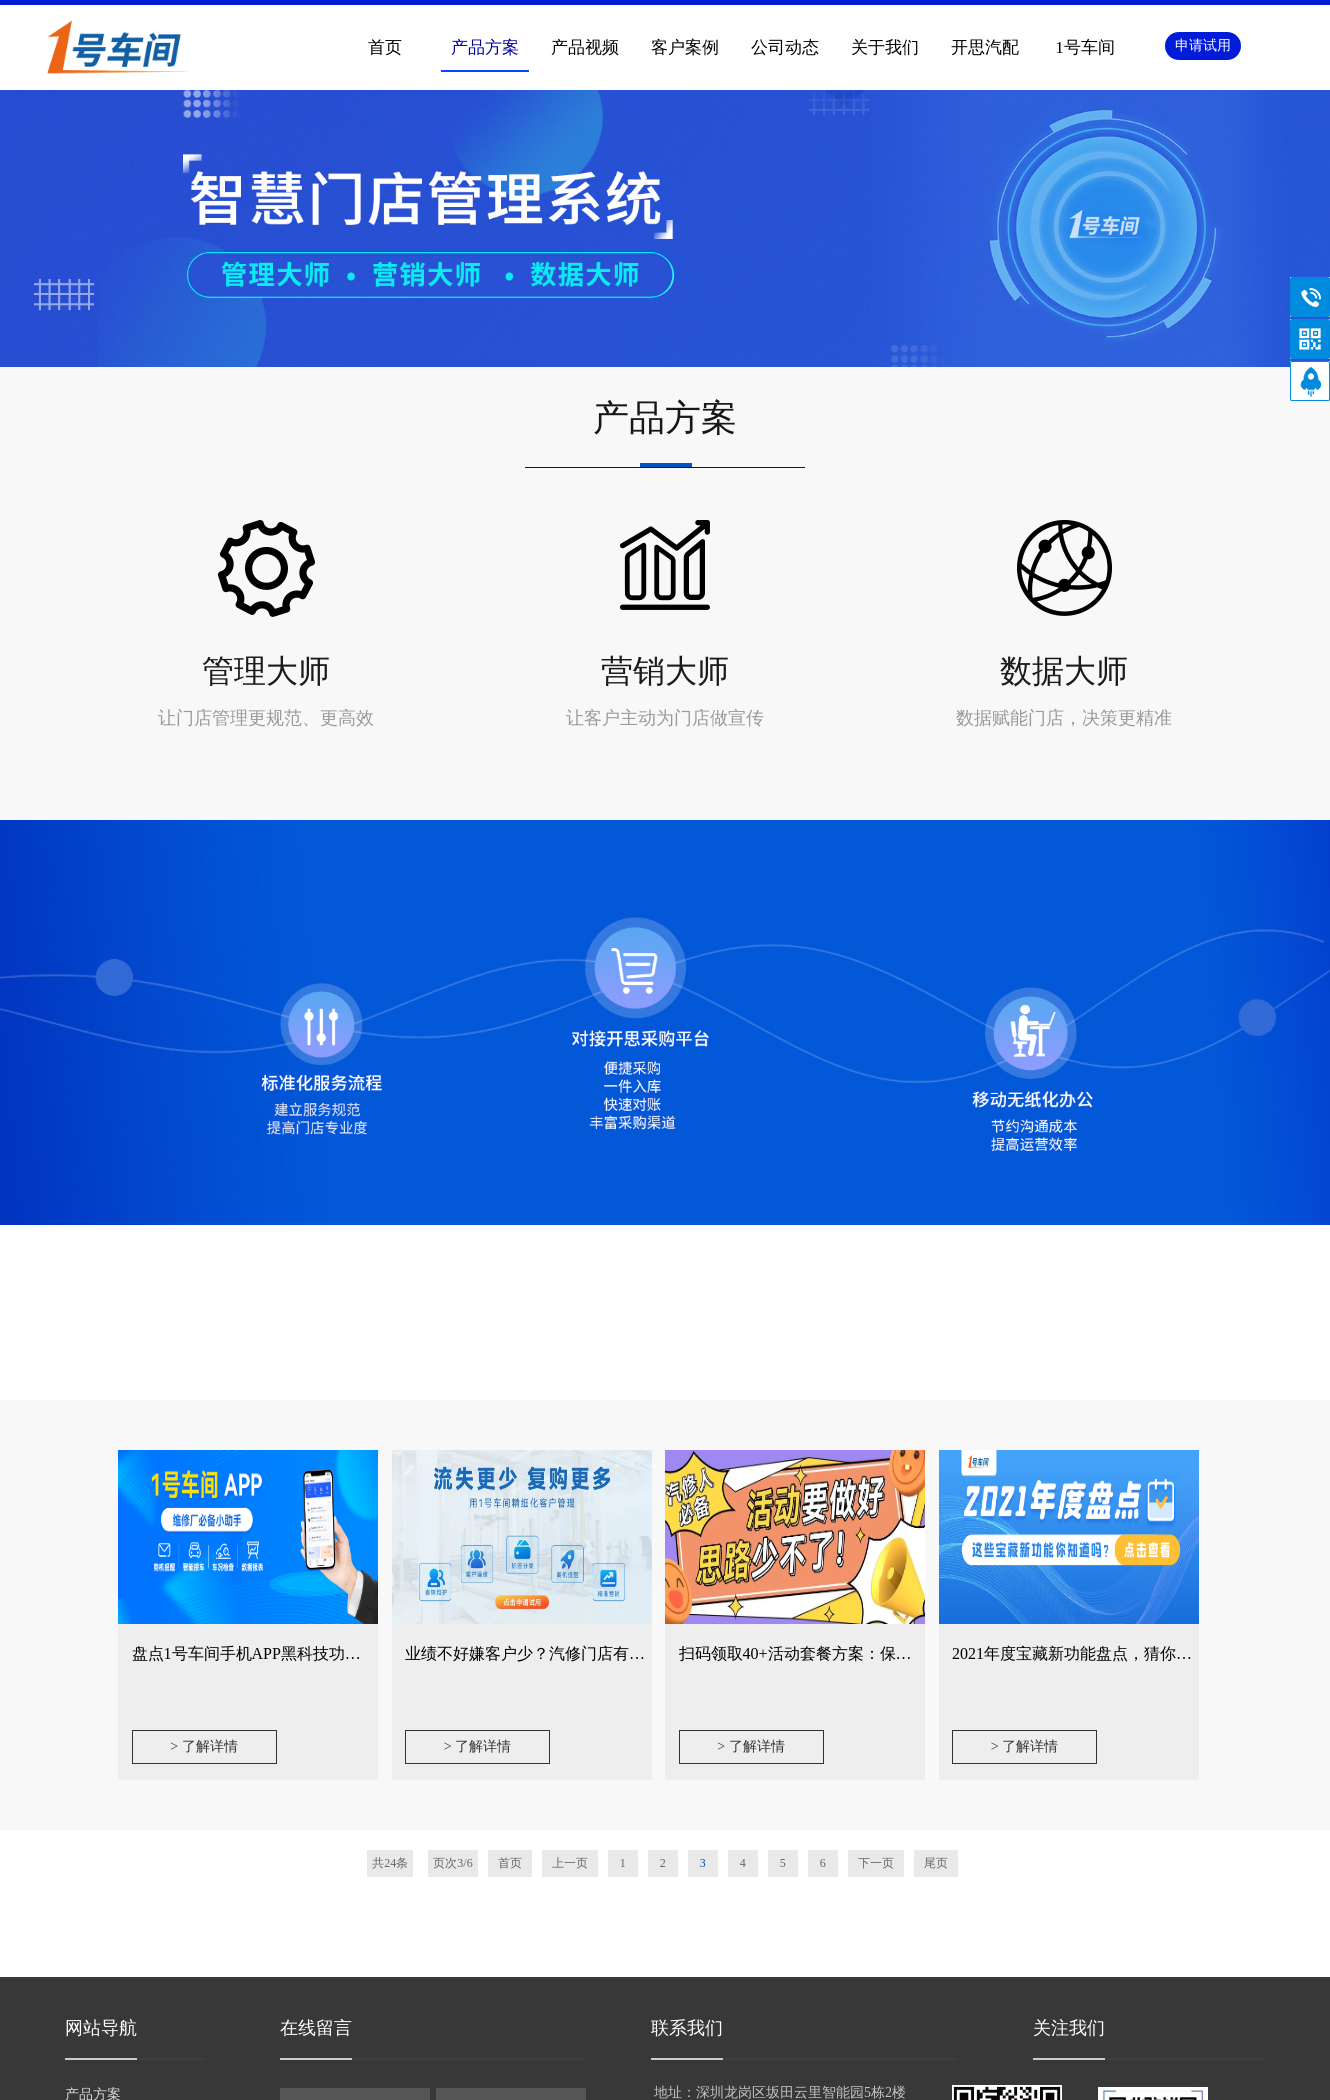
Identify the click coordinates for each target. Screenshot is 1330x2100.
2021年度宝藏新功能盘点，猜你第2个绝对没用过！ (1132, 1653)
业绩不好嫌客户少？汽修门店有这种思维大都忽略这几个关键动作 (637, 1653)
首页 (385, 47)
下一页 (876, 1863)
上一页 (570, 1863)
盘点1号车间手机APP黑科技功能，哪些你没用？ (302, 1653)
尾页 (936, 1863)
